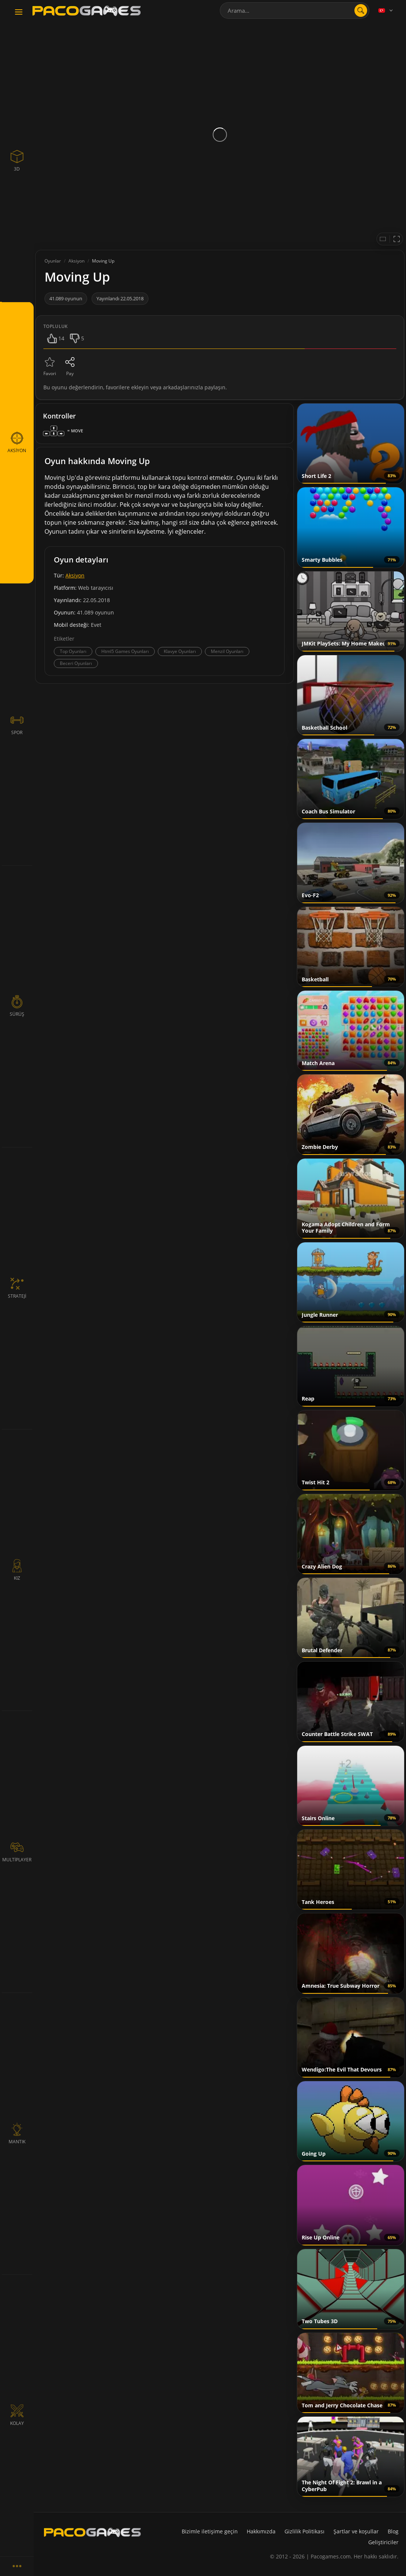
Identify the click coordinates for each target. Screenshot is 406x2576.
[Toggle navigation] (18, 12)
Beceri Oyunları (76, 663)
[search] (360, 10)
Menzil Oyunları (227, 651)
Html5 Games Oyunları (125, 651)
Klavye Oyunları (180, 651)
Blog (393, 2531)
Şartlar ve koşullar (356, 2531)
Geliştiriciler (383, 2542)
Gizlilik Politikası (304, 2531)
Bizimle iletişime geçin (210, 2531)
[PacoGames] (92, 2532)
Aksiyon (74, 575)
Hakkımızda (261, 2531)
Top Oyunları (73, 651)
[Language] (386, 10)
